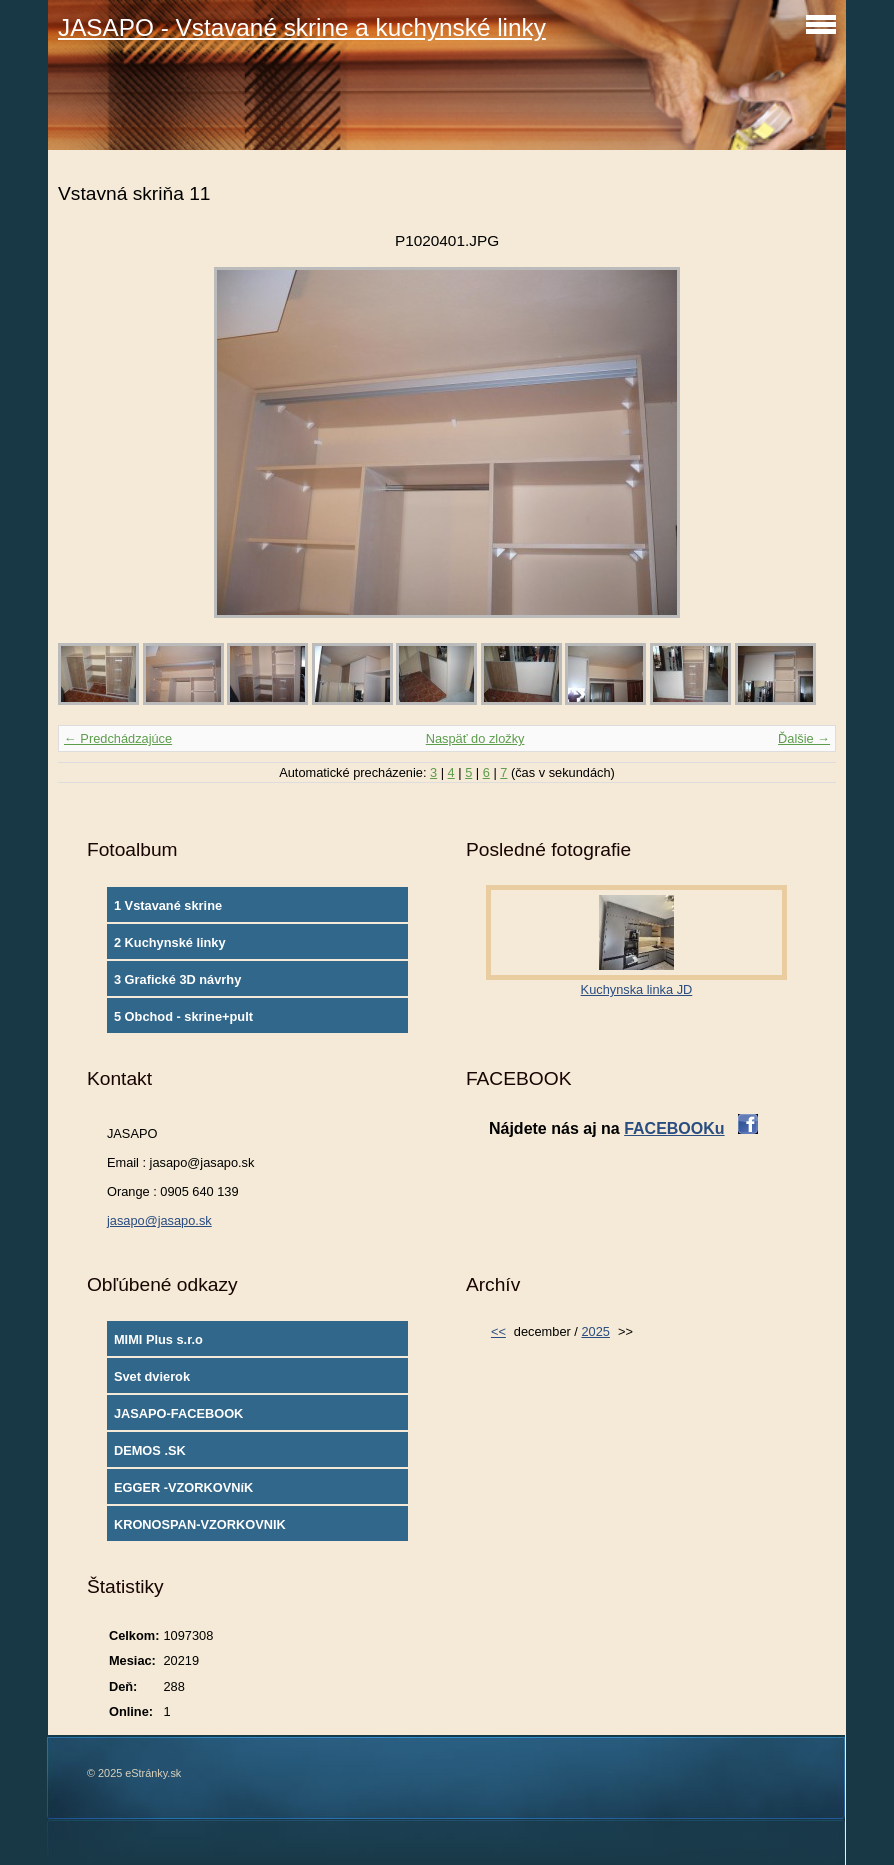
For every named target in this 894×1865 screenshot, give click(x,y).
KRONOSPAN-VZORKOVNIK (200, 1524)
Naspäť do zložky (475, 738)
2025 (595, 1331)
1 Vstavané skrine (168, 905)
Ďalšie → (804, 738)
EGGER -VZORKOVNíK (183, 1487)
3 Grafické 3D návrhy (177, 979)
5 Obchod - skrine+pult (183, 1016)
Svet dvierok (152, 1376)
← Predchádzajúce (118, 738)
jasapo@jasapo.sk (159, 1220)
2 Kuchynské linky (170, 942)
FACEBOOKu (674, 1128)
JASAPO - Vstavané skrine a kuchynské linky (302, 27)
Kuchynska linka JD (637, 989)
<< (498, 1331)
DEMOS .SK (150, 1450)
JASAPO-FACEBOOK (178, 1413)
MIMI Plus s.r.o (158, 1339)
